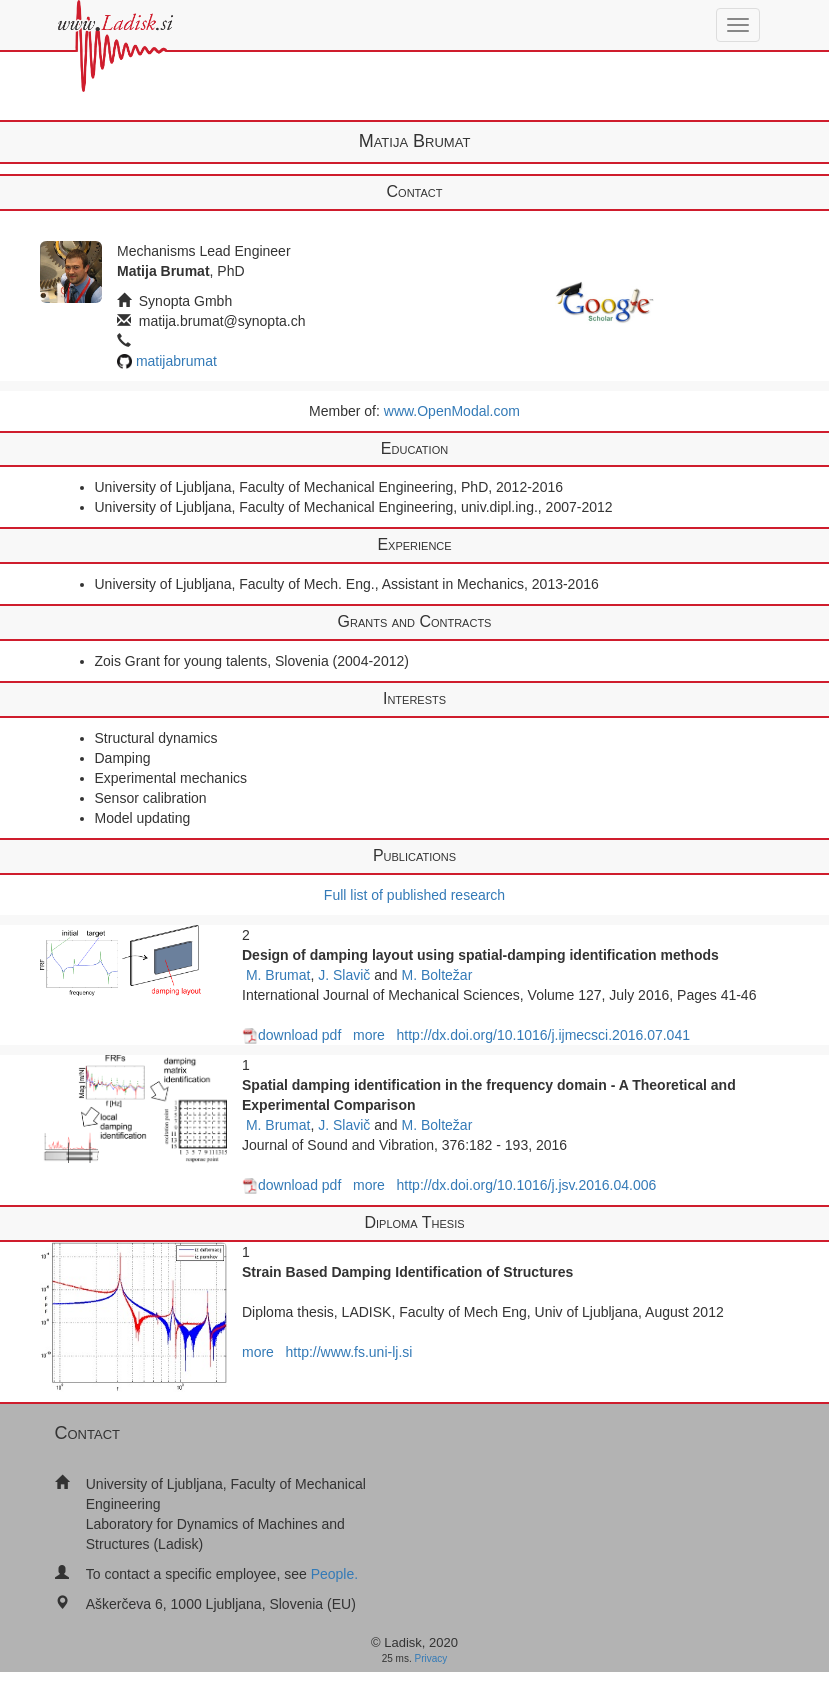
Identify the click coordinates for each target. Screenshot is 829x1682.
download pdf (291, 1035)
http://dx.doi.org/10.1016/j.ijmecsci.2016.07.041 (543, 1035)
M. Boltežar (437, 975)
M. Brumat (278, 975)
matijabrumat (176, 361)
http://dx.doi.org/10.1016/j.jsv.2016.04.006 (527, 1185)
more (369, 1035)
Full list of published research (414, 895)
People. (334, 1574)
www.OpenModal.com (452, 411)
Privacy (431, 1658)
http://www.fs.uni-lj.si (349, 1352)
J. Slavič (344, 975)
